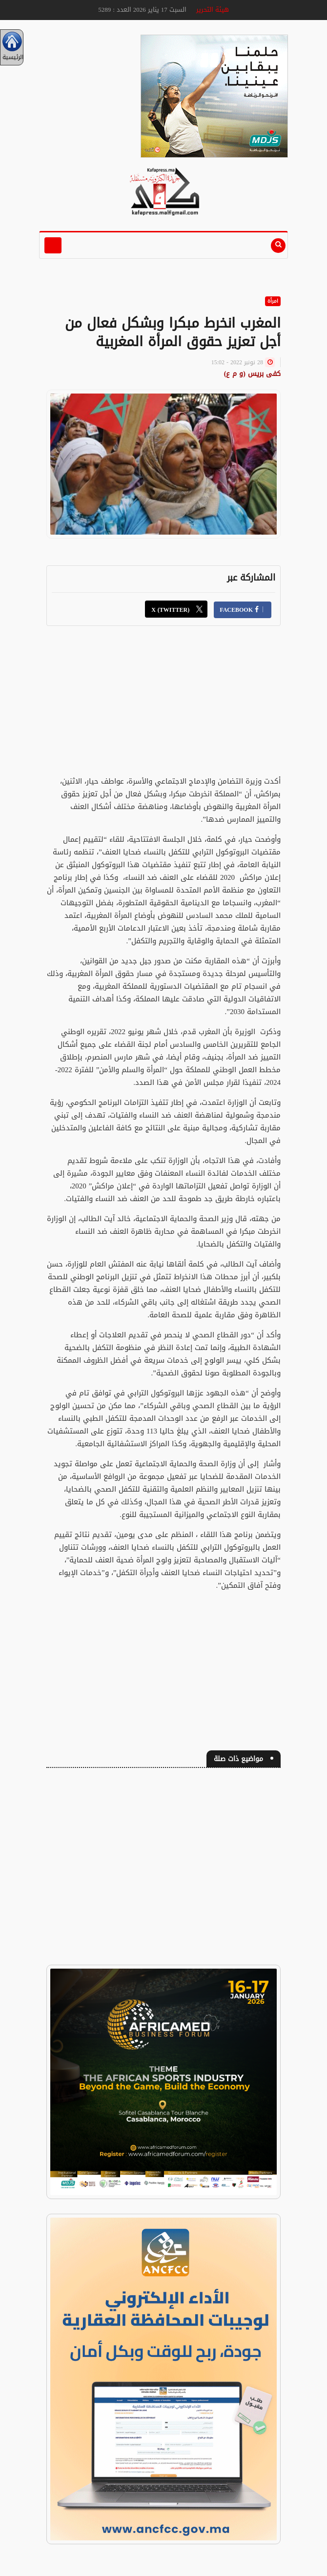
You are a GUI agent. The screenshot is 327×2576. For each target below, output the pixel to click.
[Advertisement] (163, 706)
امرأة (272, 301)
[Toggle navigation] (52, 245)
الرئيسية (11, 47)
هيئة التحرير (212, 9)
